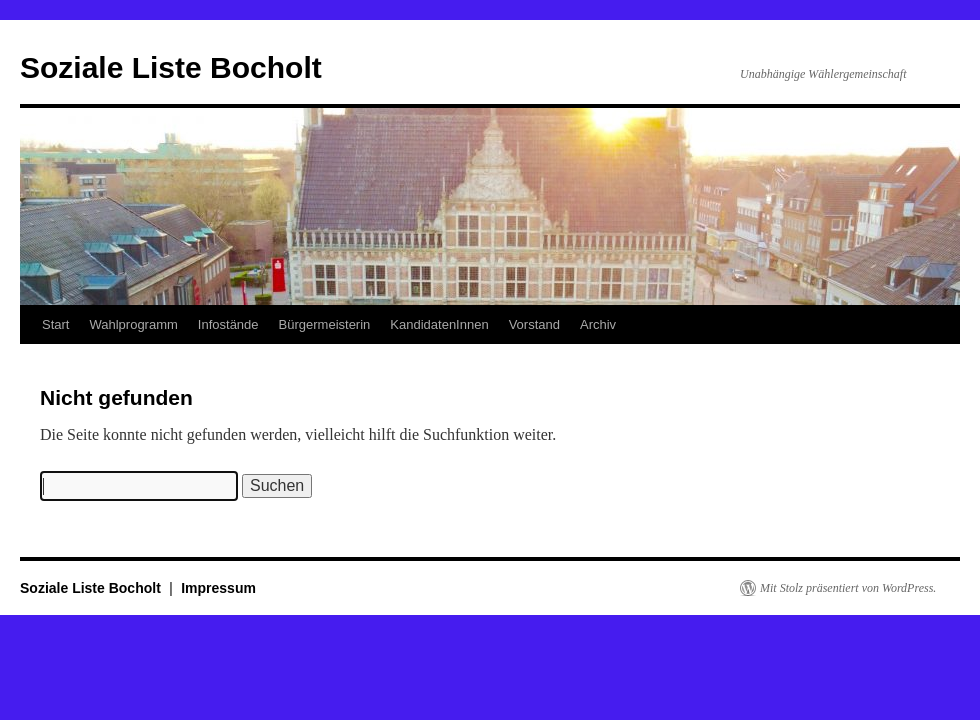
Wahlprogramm (133, 324)
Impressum (218, 588)
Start (55, 324)
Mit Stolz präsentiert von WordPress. (848, 588)
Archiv (598, 324)
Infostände (228, 324)
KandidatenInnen (439, 324)
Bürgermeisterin (325, 324)
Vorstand (534, 324)
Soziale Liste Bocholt (171, 67)
